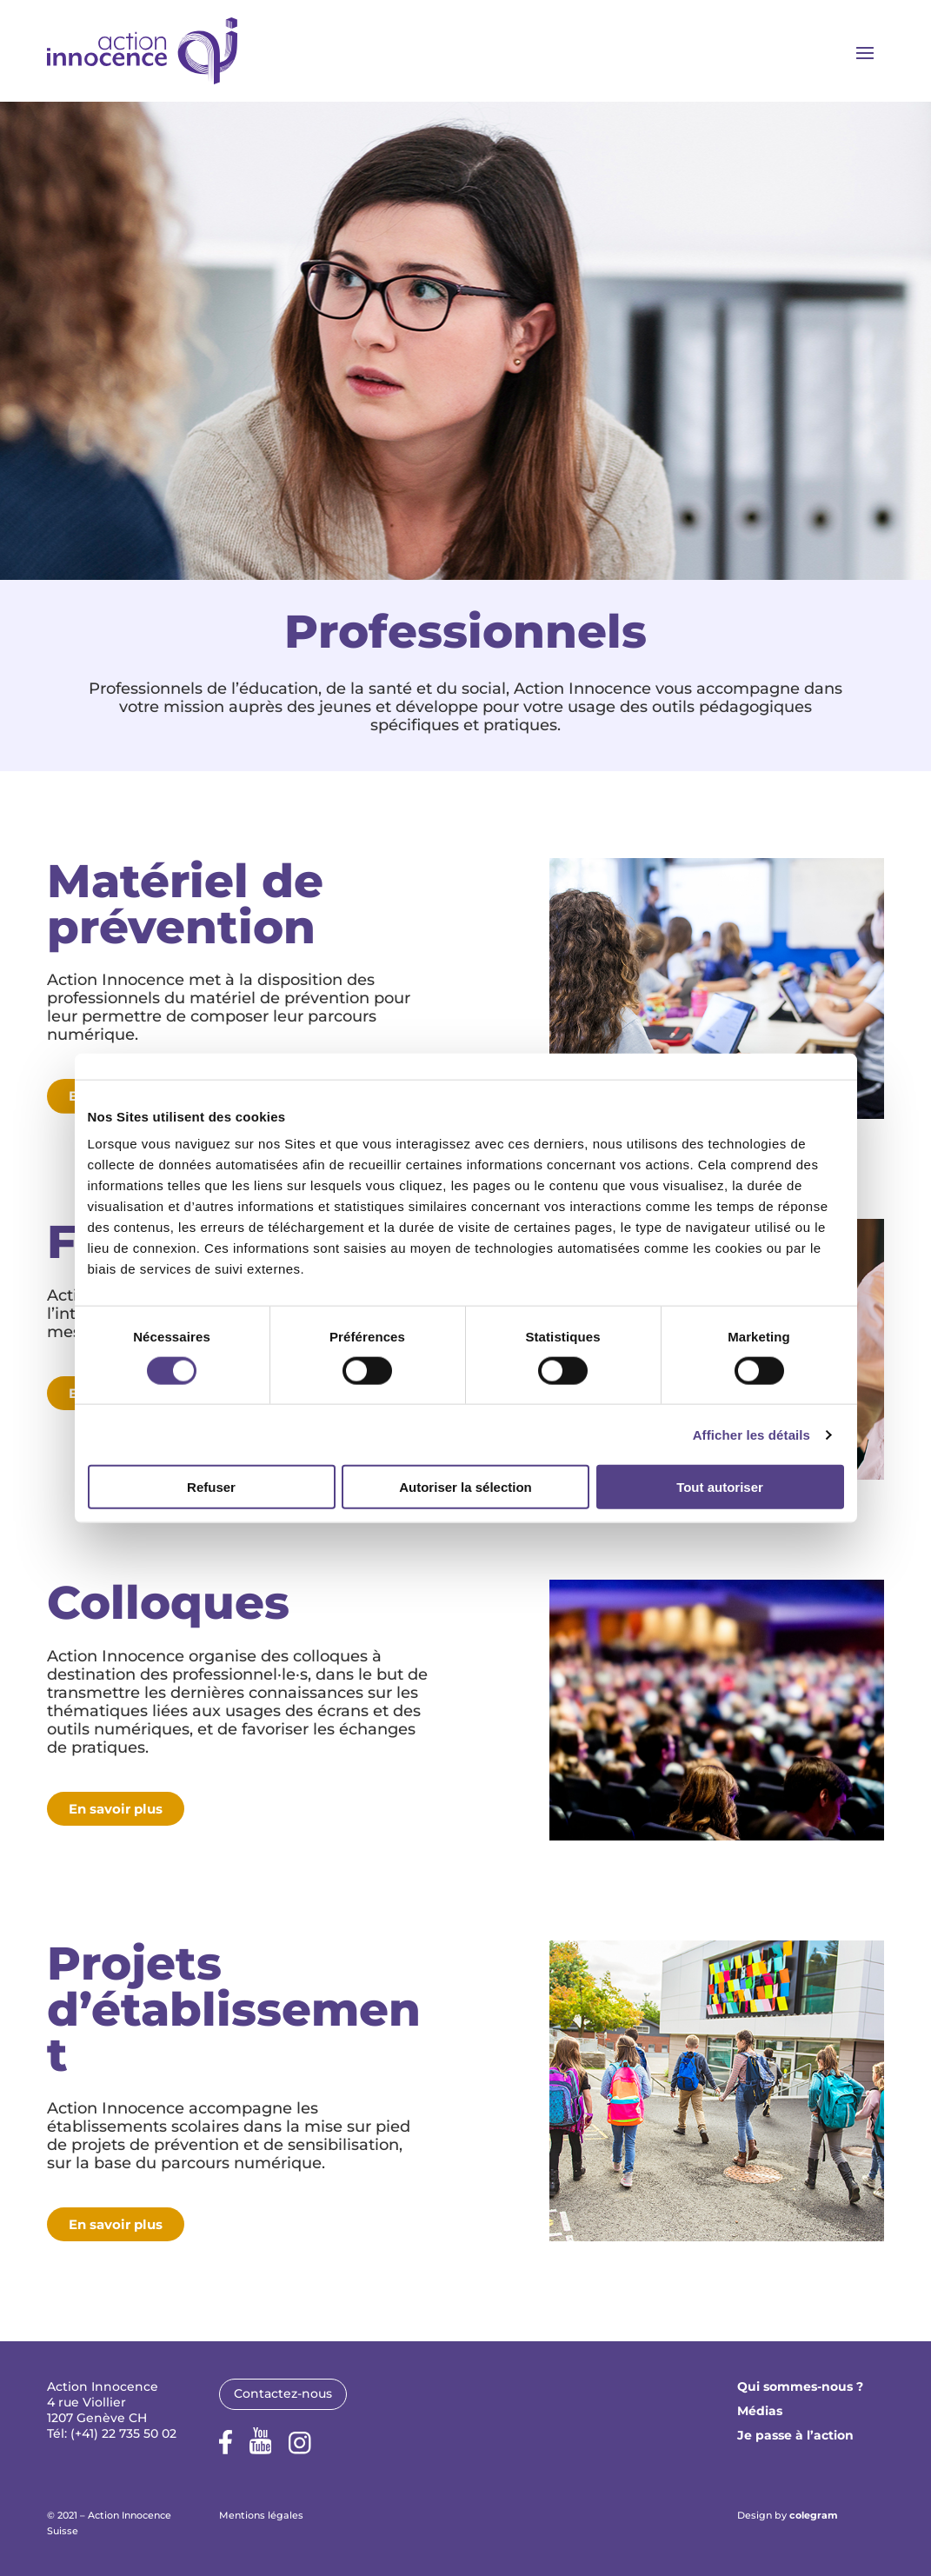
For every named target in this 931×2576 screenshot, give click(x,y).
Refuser (211, 1487)
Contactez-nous (283, 2393)
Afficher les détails (751, 1434)
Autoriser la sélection (465, 1487)
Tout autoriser (719, 1487)
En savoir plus (116, 1809)
